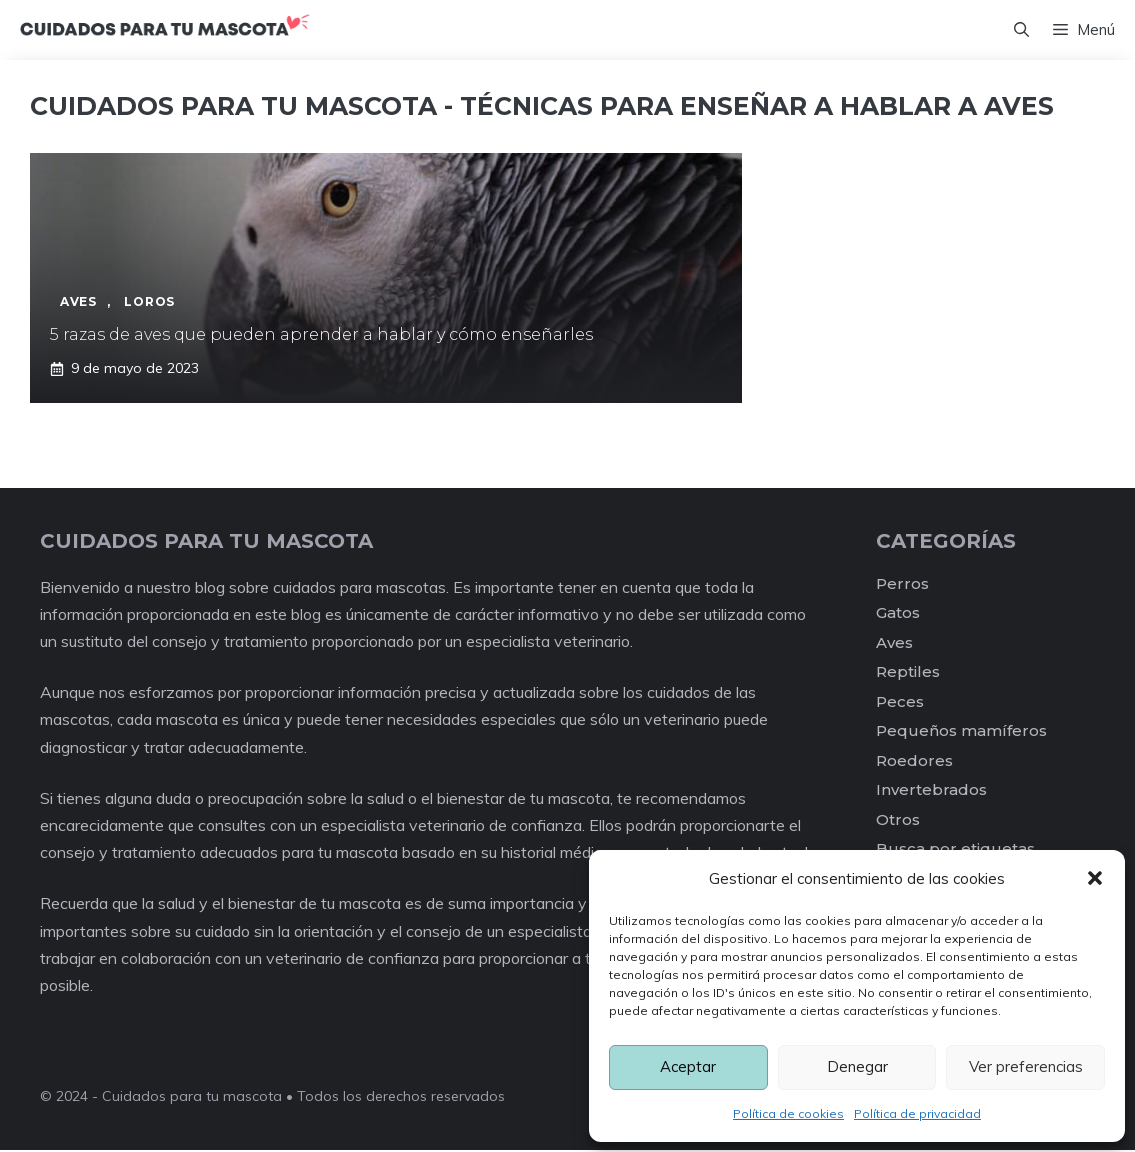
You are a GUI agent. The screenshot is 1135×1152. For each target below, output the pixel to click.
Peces (900, 703)
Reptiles (908, 673)
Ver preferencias (1026, 1066)
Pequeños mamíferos (961, 732)
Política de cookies (788, 1113)
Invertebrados (931, 791)
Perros (902, 585)
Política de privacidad (917, 1113)
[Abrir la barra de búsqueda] (1021, 31)
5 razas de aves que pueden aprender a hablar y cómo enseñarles (321, 336)
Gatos (898, 614)
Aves (894, 644)
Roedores (914, 762)
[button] (1095, 878)
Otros (898, 821)
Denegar (857, 1066)
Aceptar (688, 1066)
